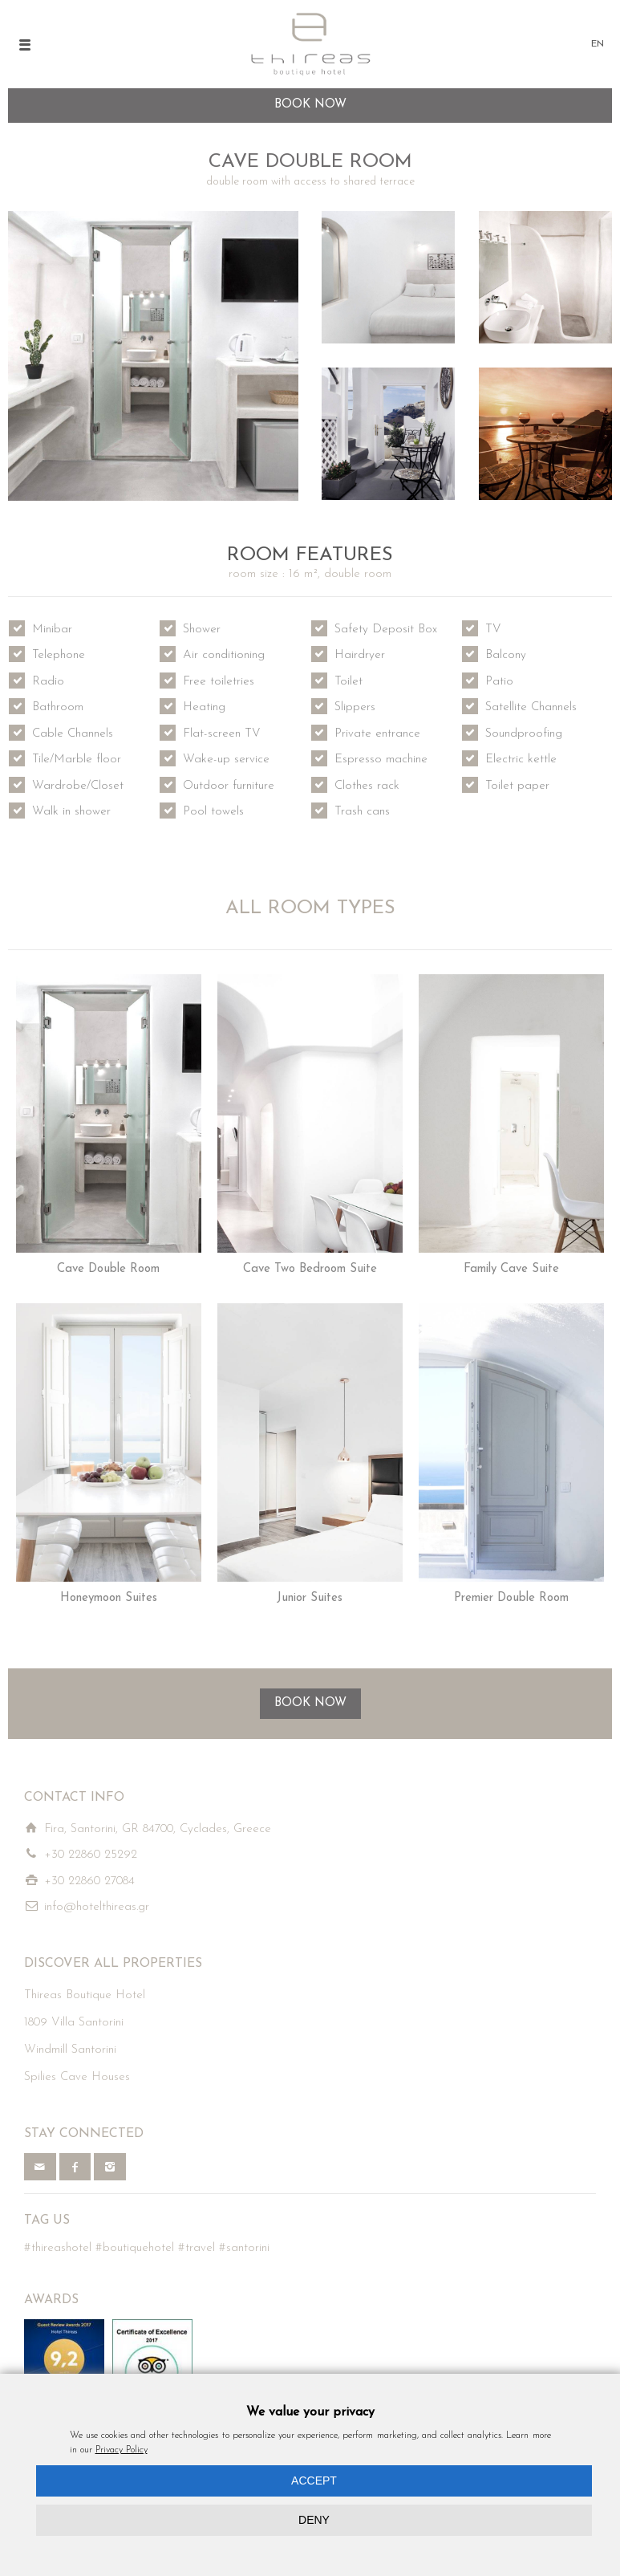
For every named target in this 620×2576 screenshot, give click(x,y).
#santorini (244, 2248)
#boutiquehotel (134, 2248)
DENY (314, 2519)
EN (597, 44)
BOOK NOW (310, 1703)
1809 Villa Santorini (74, 2023)
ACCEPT (314, 2480)
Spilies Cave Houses (77, 2077)
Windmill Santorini (70, 2050)
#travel (196, 2248)
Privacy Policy (121, 2450)
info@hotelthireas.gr (96, 1907)
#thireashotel (57, 2248)
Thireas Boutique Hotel (84, 1995)
